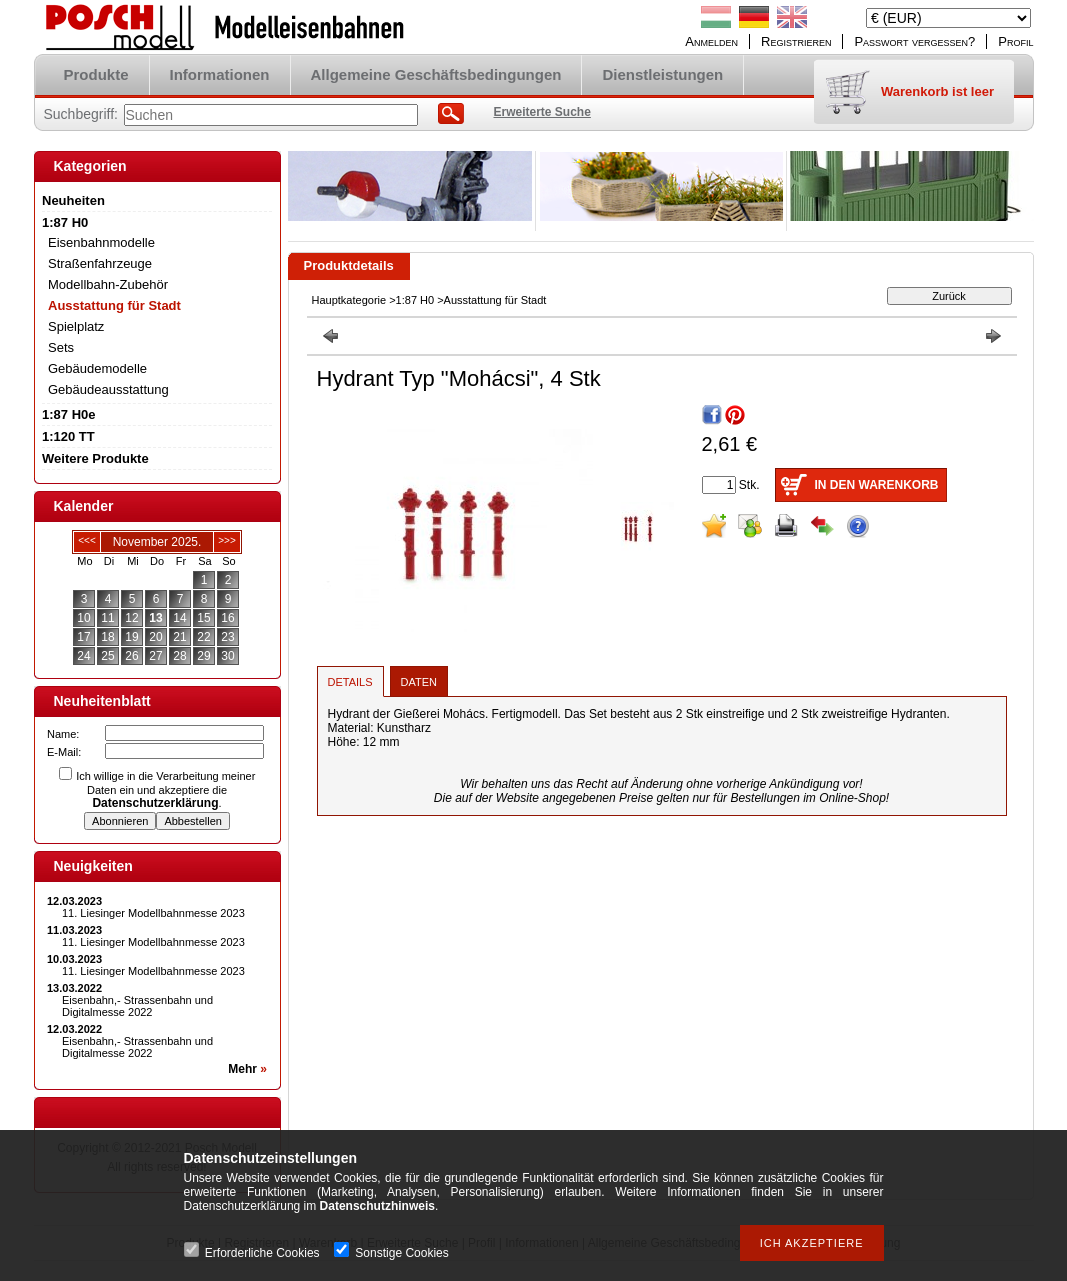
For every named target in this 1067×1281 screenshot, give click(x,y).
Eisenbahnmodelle (101, 242)
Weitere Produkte (95, 458)
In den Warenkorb (877, 485)
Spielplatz (76, 326)
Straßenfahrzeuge (100, 263)
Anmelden (711, 41)
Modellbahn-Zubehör (108, 284)
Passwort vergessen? (914, 41)
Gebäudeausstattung (108, 389)
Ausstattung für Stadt (114, 305)
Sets (61, 347)
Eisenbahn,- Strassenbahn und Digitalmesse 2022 (137, 1006)
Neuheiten (73, 200)
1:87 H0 (415, 300)
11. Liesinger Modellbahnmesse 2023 (153, 913)
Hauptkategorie (349, 300)
